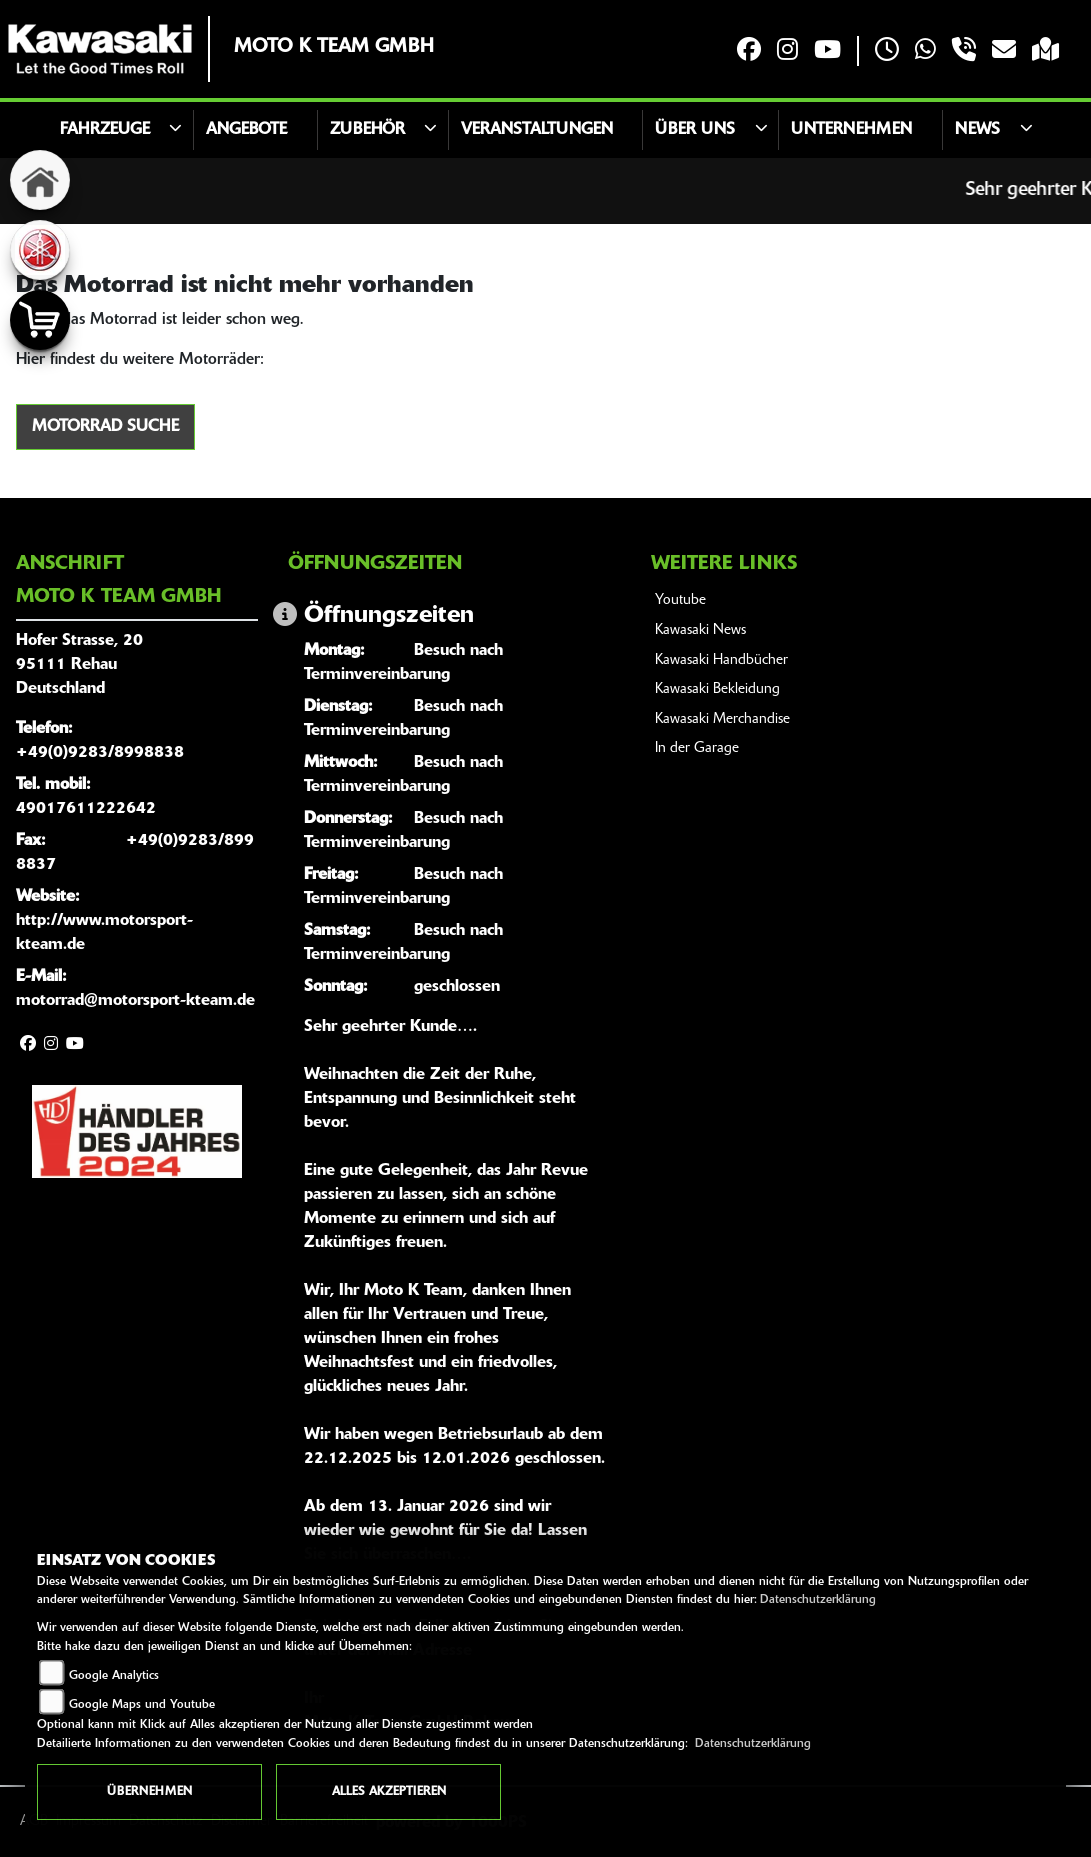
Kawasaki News (700, 630)
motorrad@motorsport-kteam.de (135, 1001)
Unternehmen (851, 130)
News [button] (977, 130)
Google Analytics (114, 1676)
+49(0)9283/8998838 (100, 753)
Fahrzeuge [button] (105, 130)
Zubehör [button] (367, 130)
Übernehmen (149, 1792)
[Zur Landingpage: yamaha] (40, 250)
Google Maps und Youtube (142, 1705)
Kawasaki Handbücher (721, 660)
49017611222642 (86, 809)
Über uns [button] (695, 130)
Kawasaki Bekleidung (717, 689)
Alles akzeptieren (389, 1792)
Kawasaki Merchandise (722, 719)
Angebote (246, 130)
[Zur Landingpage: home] (40, 180)
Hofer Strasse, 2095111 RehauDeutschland (79, 665)
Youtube (680, 600)
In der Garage (697, 748)
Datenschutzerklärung (818, 1600)
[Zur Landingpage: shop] (40, 320)
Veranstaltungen (537, 130)
